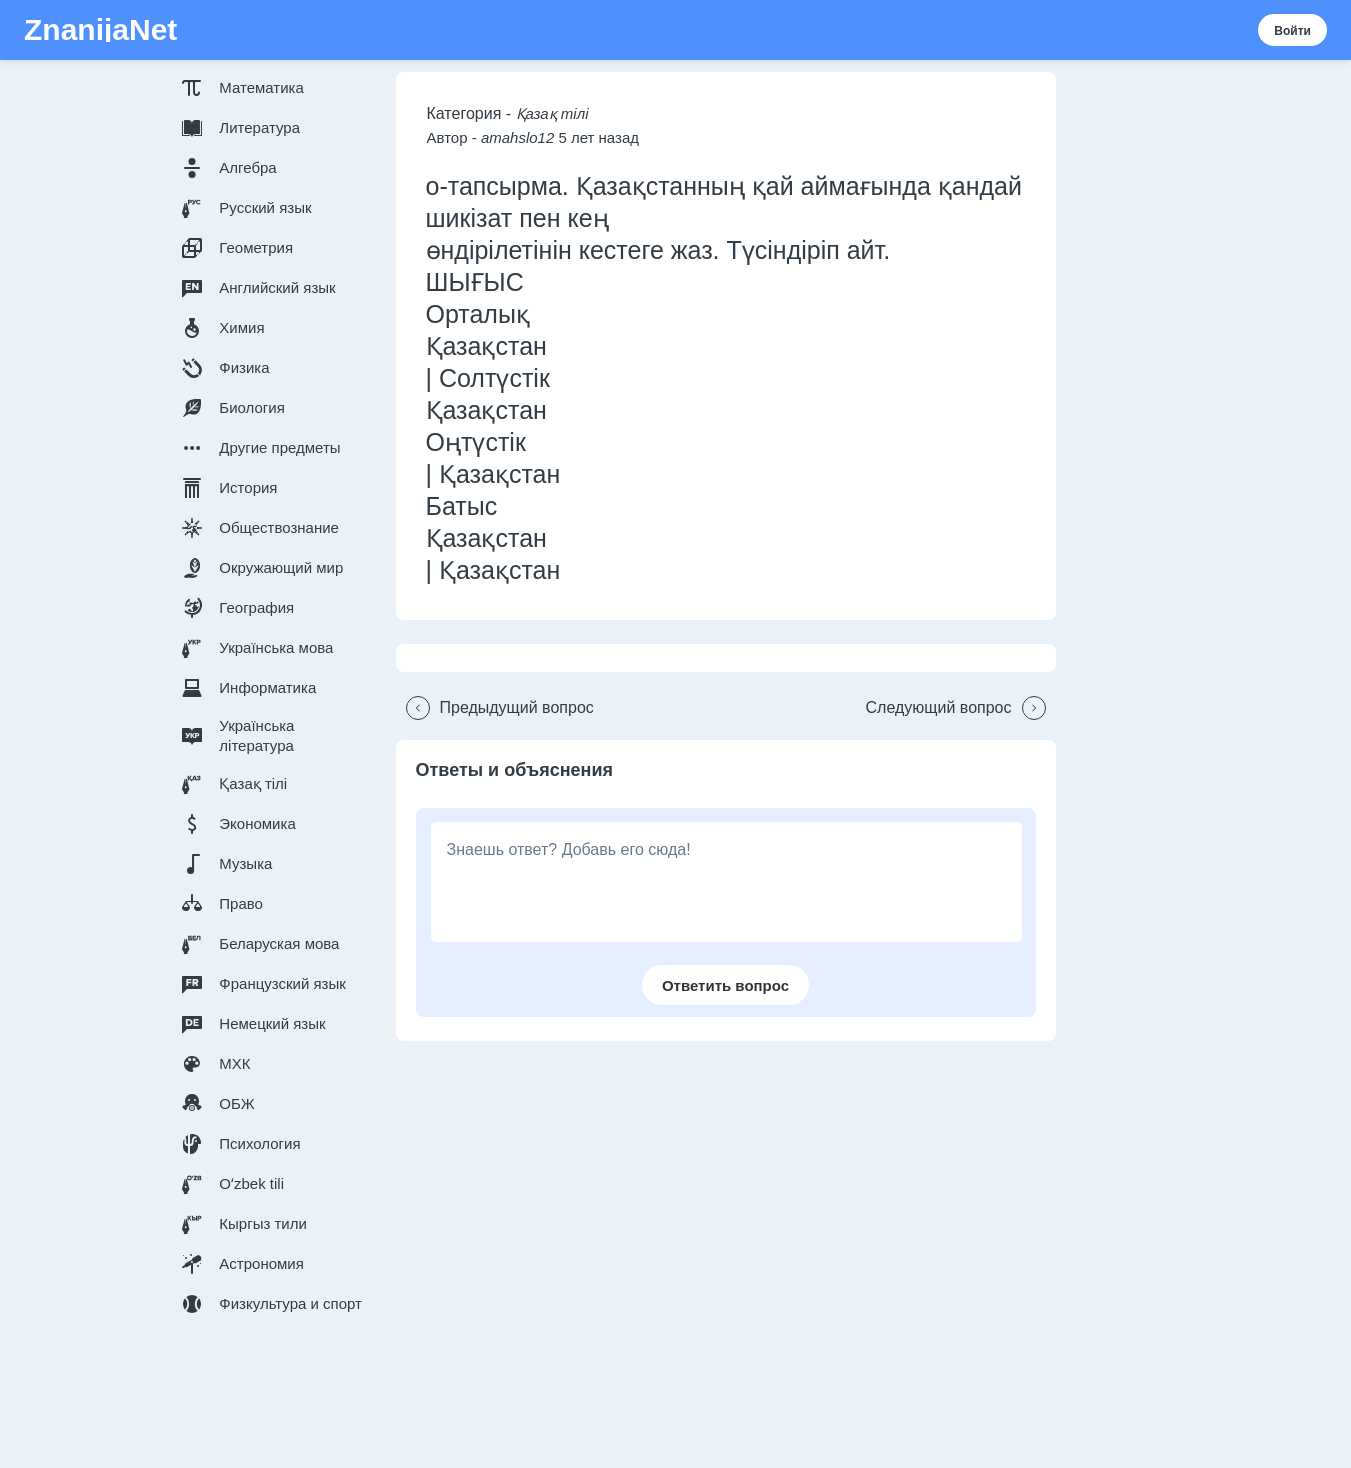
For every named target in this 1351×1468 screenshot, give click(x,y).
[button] (276, 88)
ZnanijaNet (100, 30)
